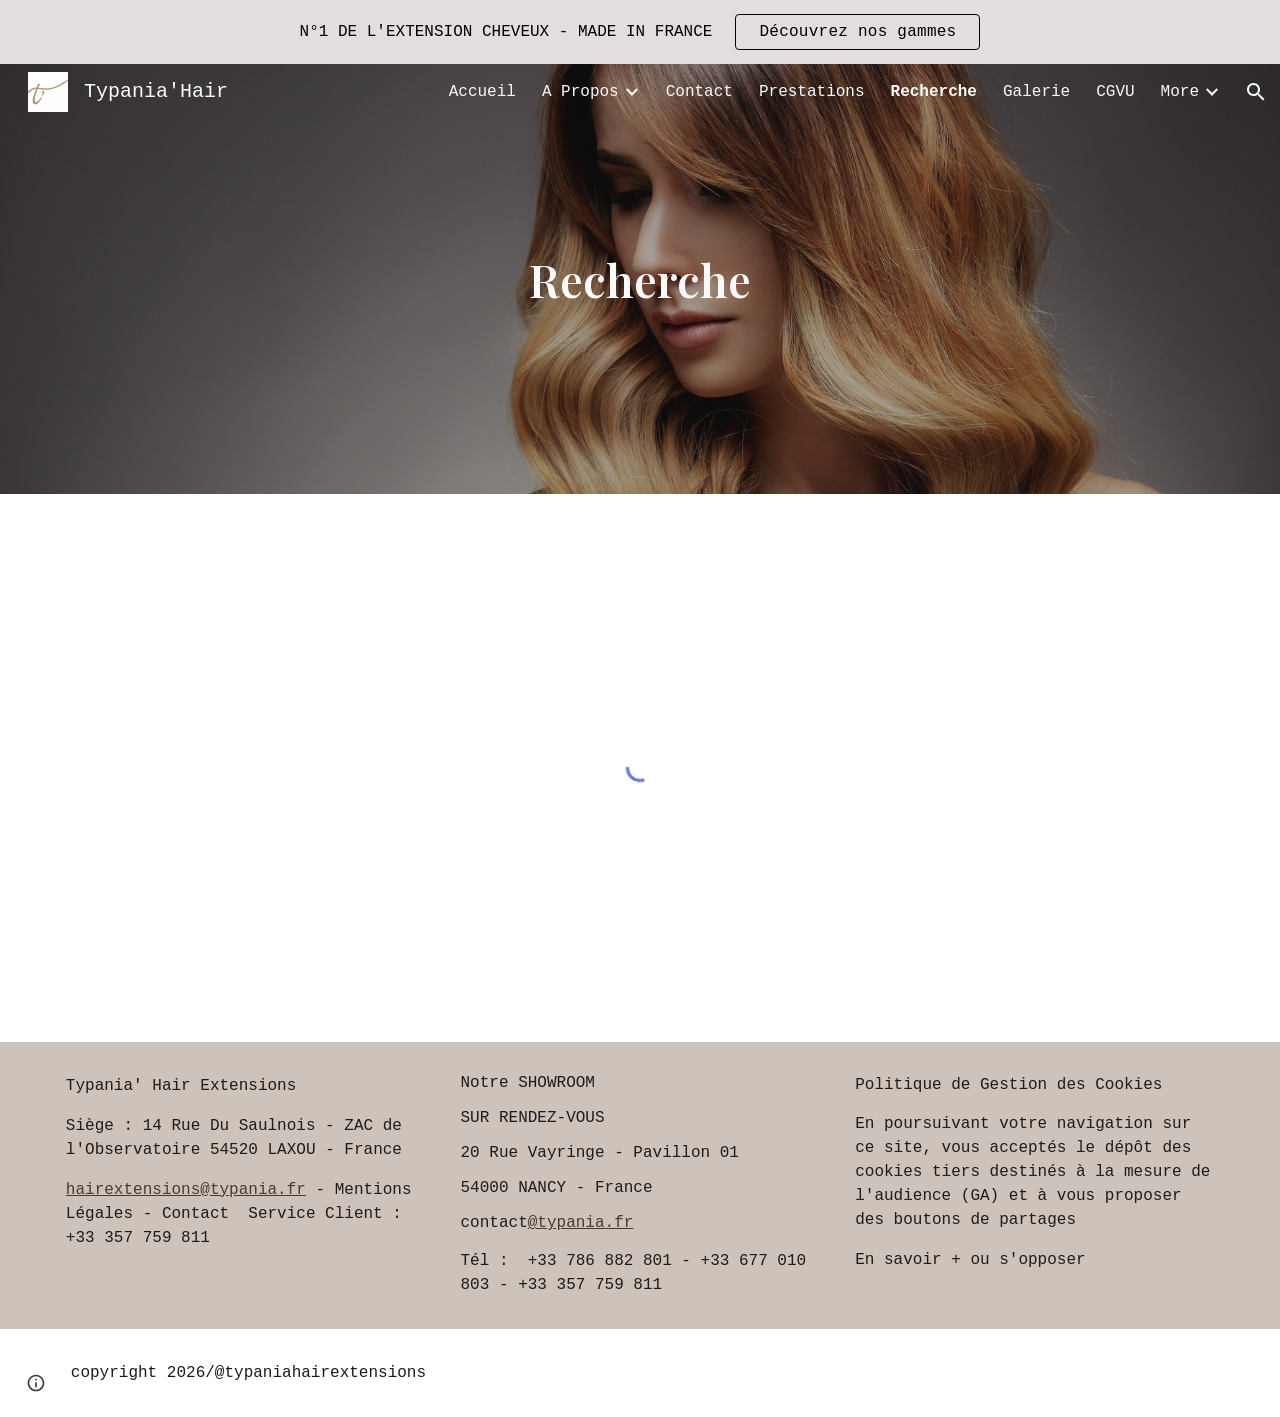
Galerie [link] (1036, 92)
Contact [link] (699, 92)
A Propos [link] (580, 92)
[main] (640, 279)
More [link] (1180, 92)
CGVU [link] (1115, 92)
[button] (1256, 92)
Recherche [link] (934, 92)
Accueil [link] (482, 92)
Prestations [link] (812, 92)
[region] (640, 32)
